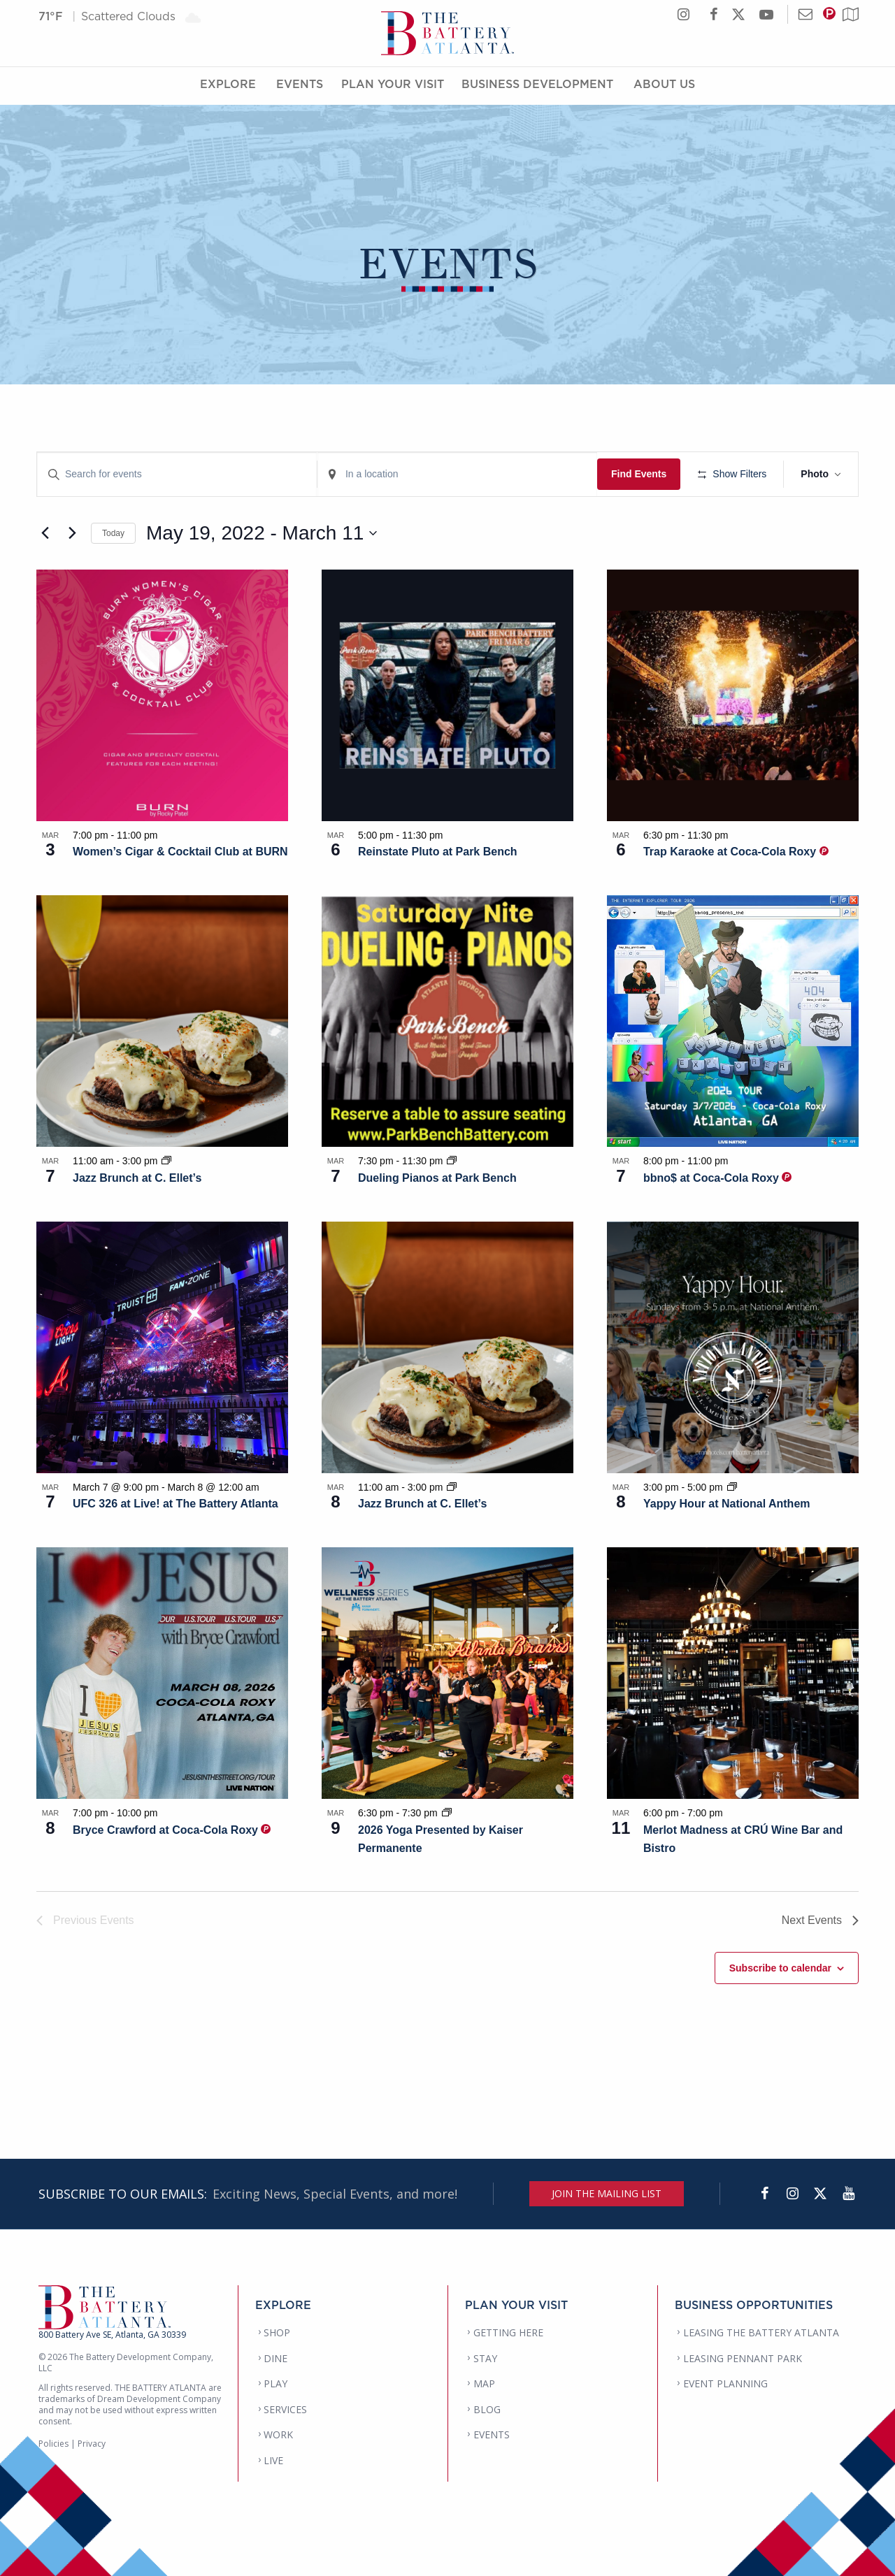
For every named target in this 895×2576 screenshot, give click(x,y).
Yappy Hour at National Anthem (726, 1504)
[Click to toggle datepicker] (261, 533)
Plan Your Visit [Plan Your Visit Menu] (392, 86)
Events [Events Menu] (299, 86)
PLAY (275, 2383)
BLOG (487, 2409)
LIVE (273, 2460)
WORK (278, 2434)
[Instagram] (792, 2193)
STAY (485, 2358)
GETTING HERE (508, 2332)
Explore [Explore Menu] (228, 86)
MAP (484, 2383)
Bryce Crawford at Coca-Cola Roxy (167, 1830)
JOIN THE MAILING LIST (606, 2193)
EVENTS (491, 2434)
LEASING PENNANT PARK (742, 2358)
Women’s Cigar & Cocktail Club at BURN (180, 852)
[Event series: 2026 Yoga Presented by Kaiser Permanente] (447, 1812)
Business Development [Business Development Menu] (537, 86)
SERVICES (285, 2409)
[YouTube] (848, 2193)
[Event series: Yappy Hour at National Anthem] (732, 1487)
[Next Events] (72, 533)
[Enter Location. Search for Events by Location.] (457, 474)
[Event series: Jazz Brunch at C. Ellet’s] (166, 1160)
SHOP (277, 2332)
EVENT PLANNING (725, 2383)
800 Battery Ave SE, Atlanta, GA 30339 (112, 2334)
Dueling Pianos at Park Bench (437, 1178)
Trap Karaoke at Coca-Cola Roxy (731, 852)
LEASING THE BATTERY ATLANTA (761, 2332)
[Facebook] (764, 2193)
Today (113, 533)
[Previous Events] (44, 533)
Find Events (638, 473)
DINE (275, 2358)
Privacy (92, 2444)
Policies (53, 2444)
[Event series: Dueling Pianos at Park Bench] (452, 1160)
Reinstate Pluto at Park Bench (437, 852)
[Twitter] (820, 2193)
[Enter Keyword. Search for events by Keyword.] (177, 474)
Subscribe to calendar (780, 1968)
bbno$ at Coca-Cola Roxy (712, 1178)
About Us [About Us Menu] (664, 86)
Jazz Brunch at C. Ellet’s (137, 1178)
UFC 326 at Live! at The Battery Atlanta (175, 1504)
